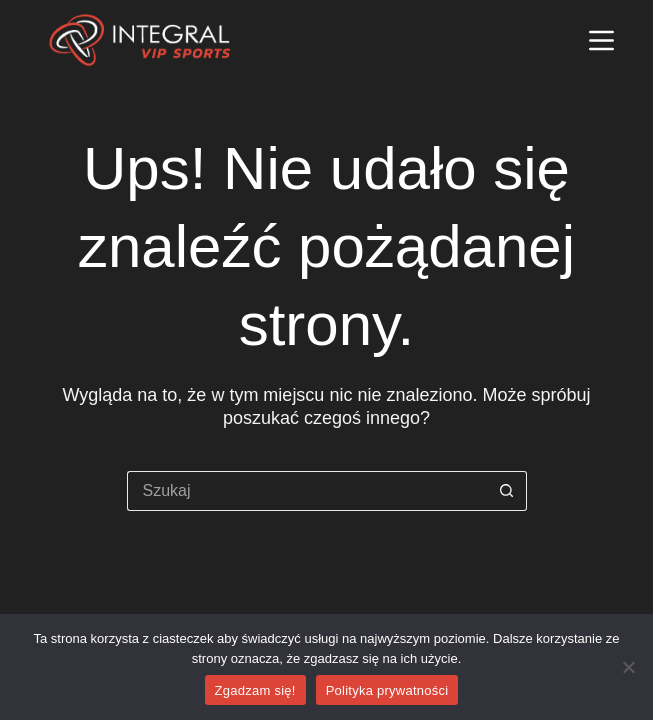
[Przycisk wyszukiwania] (507, 491)
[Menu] (601, 40)
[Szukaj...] (307, 491)
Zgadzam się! (255, 690)
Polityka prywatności (387, 690)
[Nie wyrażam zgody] (628, 667)
